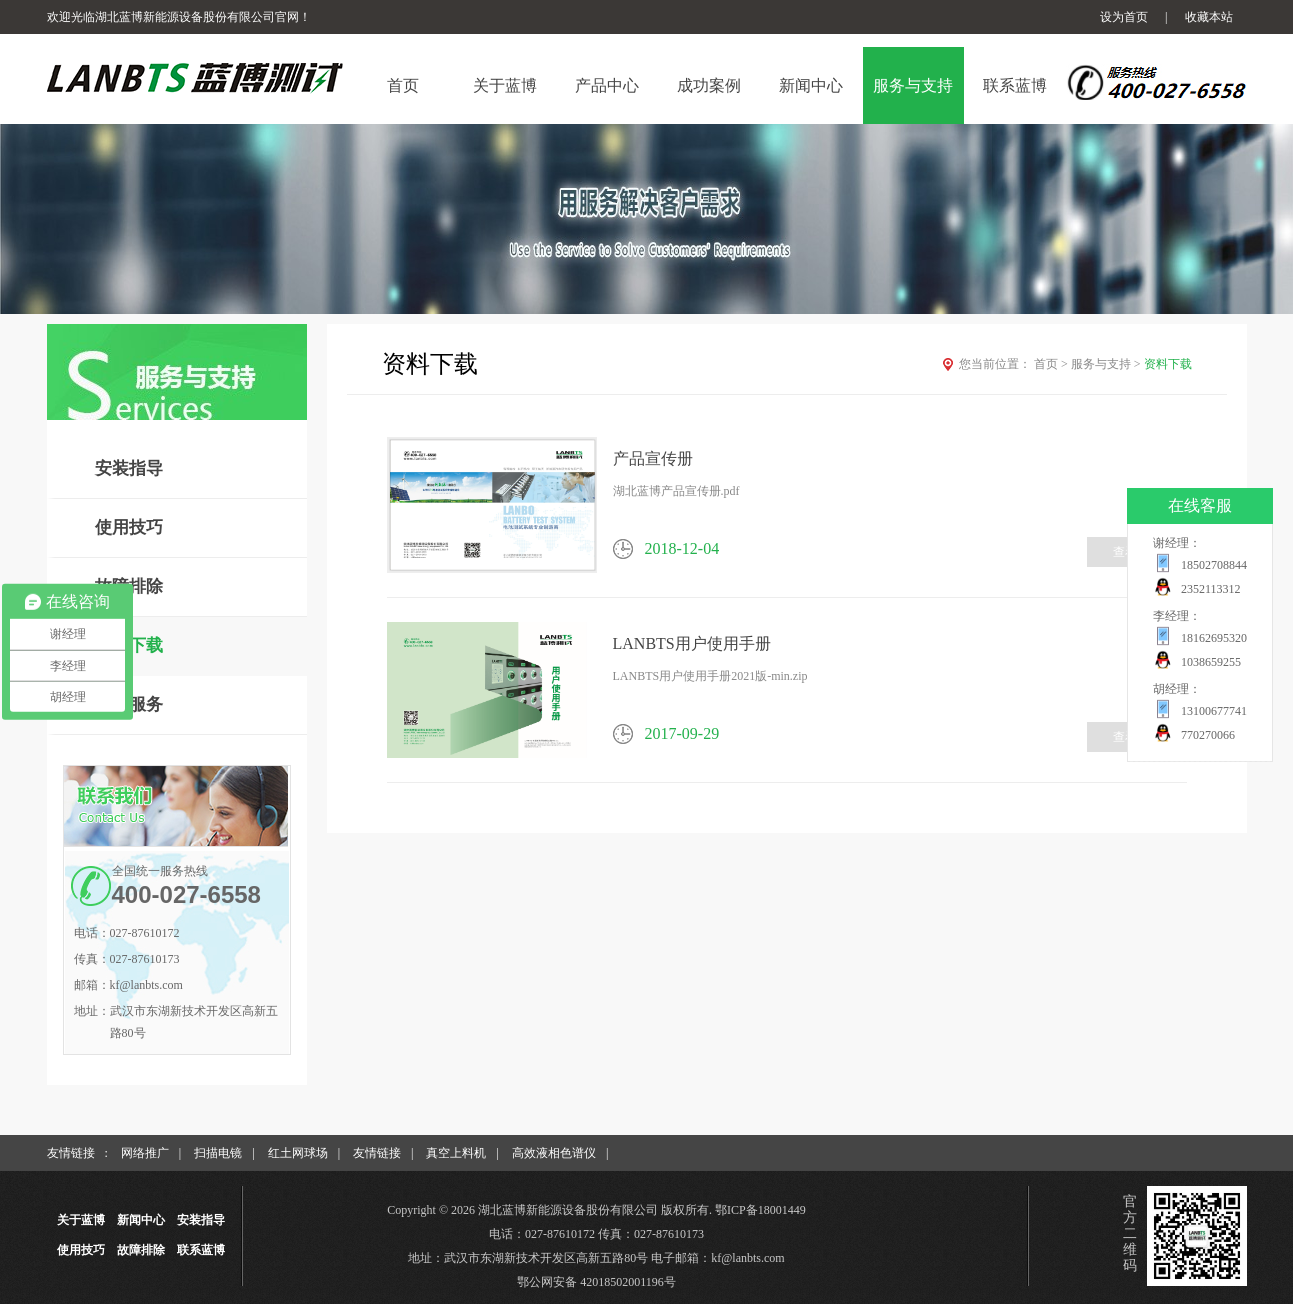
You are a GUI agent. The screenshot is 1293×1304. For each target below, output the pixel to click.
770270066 (1208, 735)
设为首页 (1124, 17)
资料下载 (129, 645)
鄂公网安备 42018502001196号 (596, 1282)
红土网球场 (298, 1153)
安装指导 (129, 468)
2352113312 (1211, 589)
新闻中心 (141, 1220)
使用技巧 (129, 527)
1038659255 (1211, 662)
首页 (1052, 364)
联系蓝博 (201, 1250)
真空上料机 (456, 1153)
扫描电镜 (218, 1153)
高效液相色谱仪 (554, 1153)
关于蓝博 (81, 1220)
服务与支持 (1107, 364)
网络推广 (145, 1153)
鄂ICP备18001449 (760, 1210)
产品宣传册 (653, 458)
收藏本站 (1209, 17)
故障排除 (129, 586)
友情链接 (377, 1153)
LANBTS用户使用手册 (692, 643)
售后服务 (129, 704)
